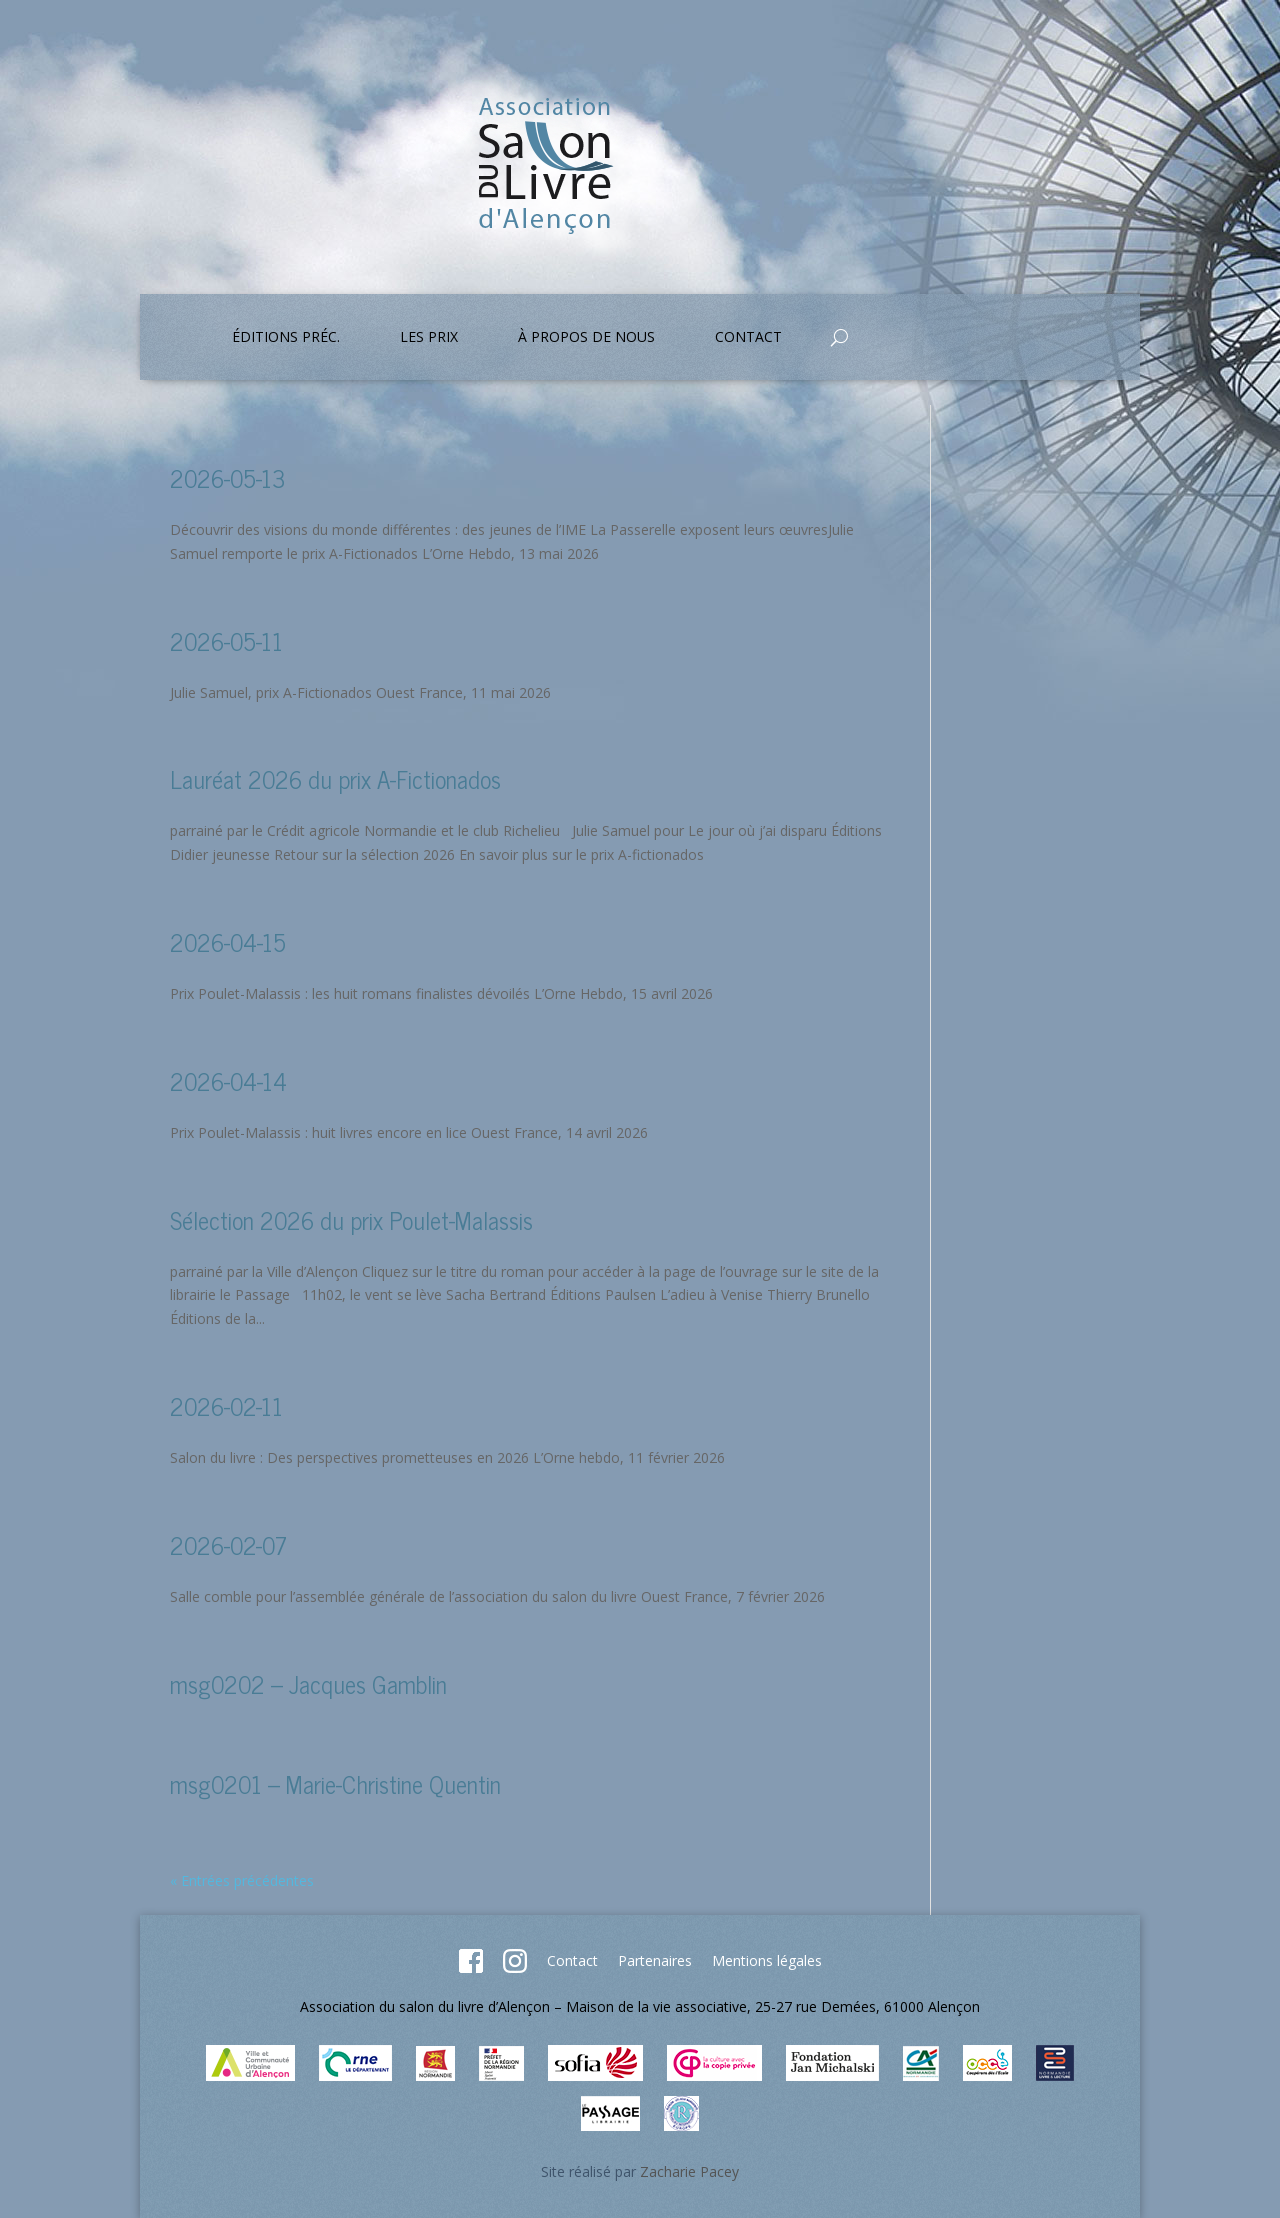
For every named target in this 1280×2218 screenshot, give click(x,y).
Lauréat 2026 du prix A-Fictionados (335, 778)
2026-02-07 (228, 1544)
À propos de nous (586, 338)
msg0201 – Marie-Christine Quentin (335, 1783)
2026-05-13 (228, 477)
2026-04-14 (228, 1080)
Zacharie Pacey (689, 2171)
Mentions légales (767, 1960)
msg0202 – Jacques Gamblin (308, 1683)
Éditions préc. (286, 338)
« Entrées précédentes (242, 1880)
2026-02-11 (226, 1405)
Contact (748, 338)
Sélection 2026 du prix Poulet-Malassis (351, 1219)
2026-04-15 (228, 941)
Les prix (429, 338)
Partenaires (655, 1960)
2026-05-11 (226, 640)
